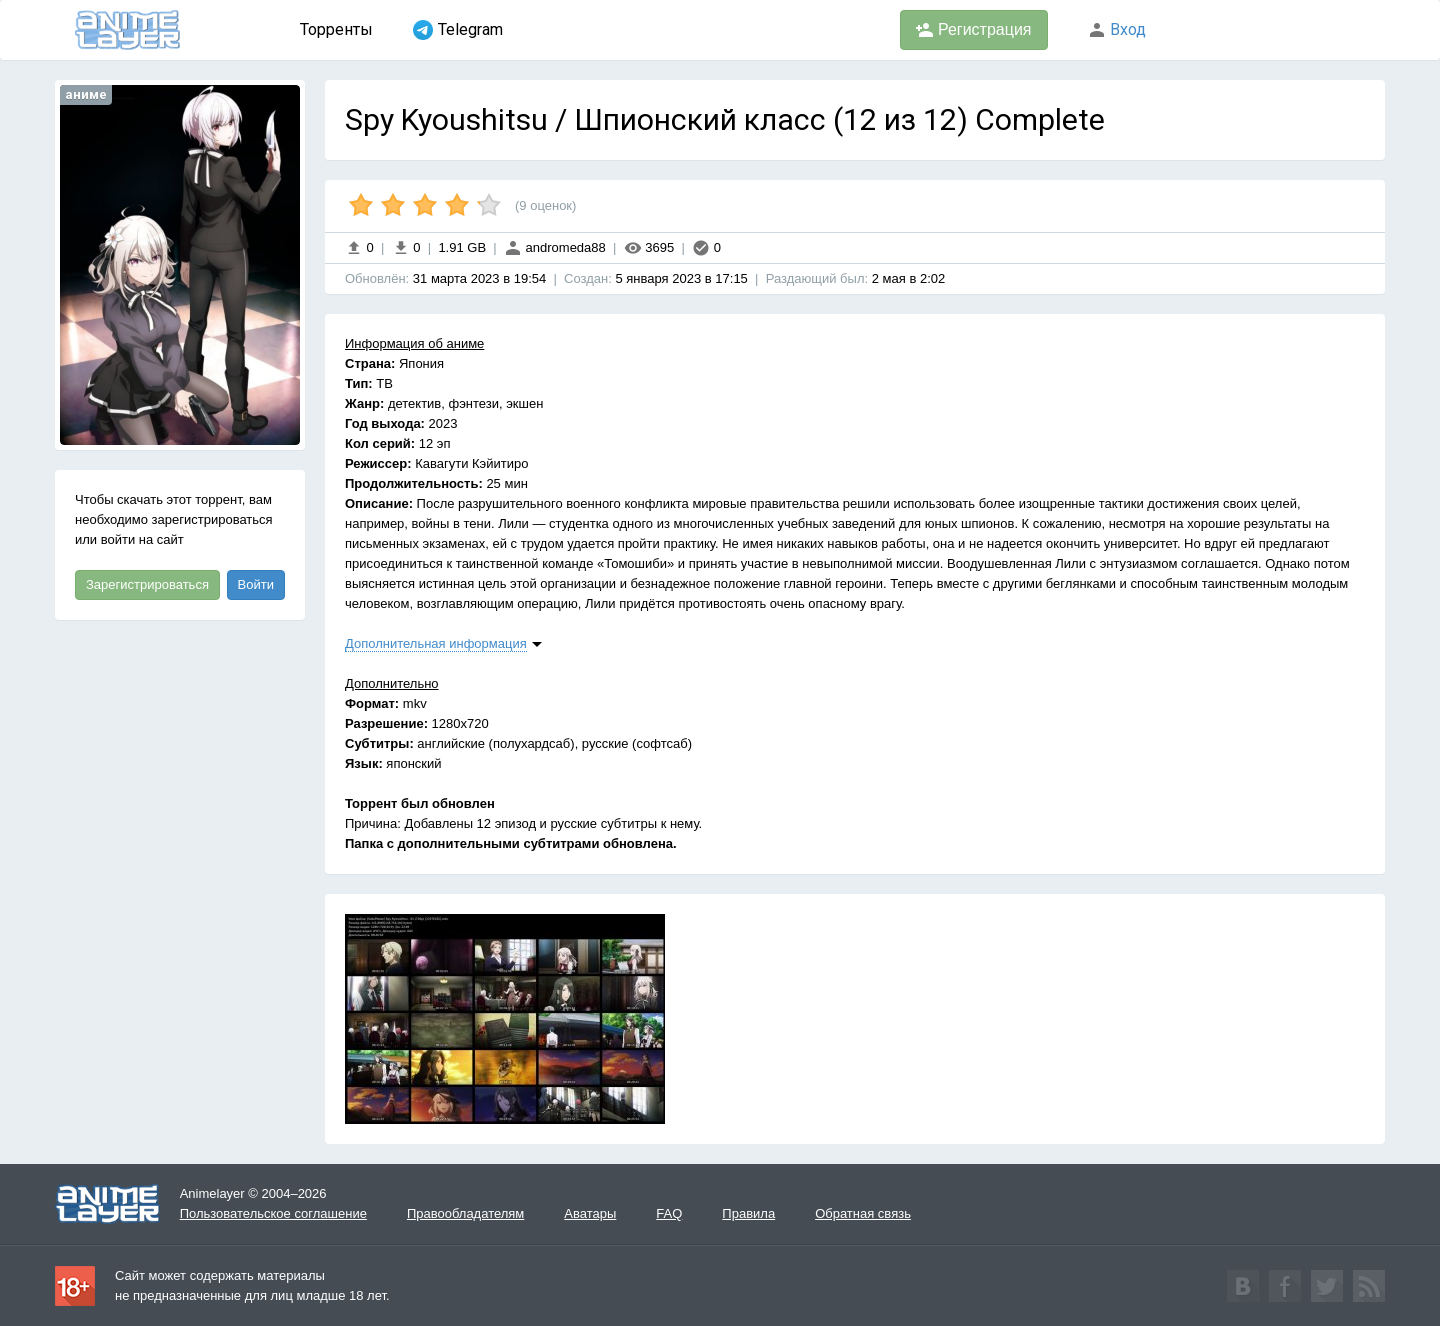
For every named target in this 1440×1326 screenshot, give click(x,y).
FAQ (669, 1213)
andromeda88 (555, 247)
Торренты (336, 29)
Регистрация (974, 30)
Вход (1117, 29)
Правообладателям (465, 1213)
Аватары (590, 1213)
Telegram (458, 30)
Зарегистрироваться (147, 584)
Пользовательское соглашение (273, 1213)
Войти (256, 584)
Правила (748, 1213)
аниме (86, 94)
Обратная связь (863, 1213)
